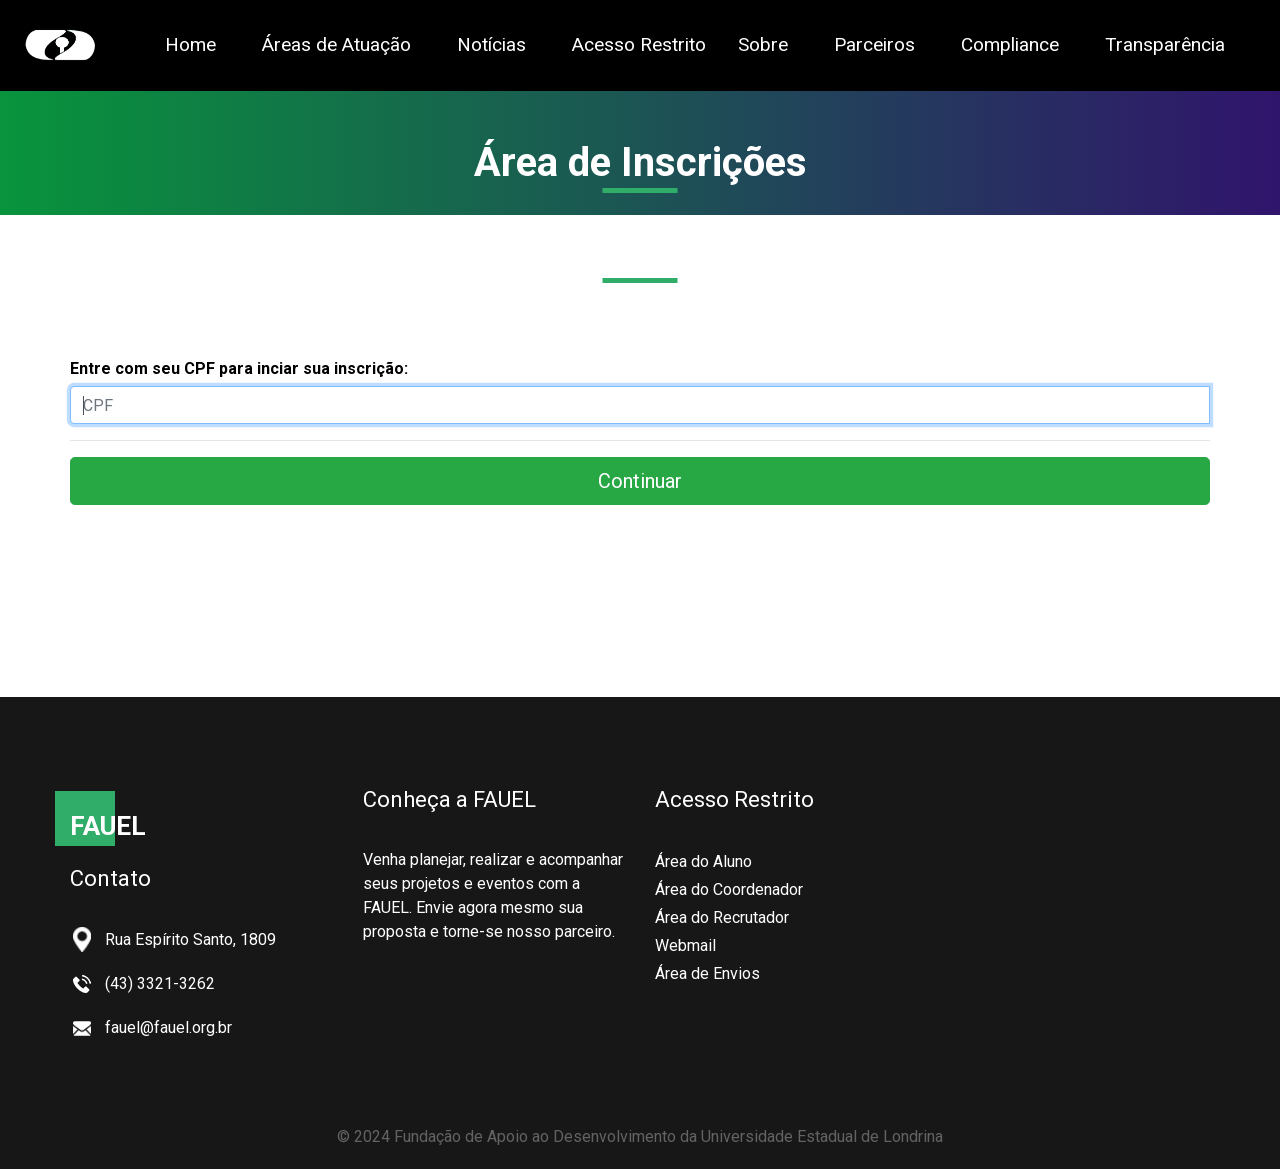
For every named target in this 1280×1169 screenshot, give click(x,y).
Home (190, 44)
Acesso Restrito (639, 44)
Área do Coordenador (729, 889)
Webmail (685, 945)
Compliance (1010, 44)
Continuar (640, 481)
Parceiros (874, 44)
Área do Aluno (703, 861)
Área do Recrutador (722, 917)
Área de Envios (707, 973)
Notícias (491, 44)
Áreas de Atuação (336, 44)
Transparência (1165, 43)
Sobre (763, 44)
